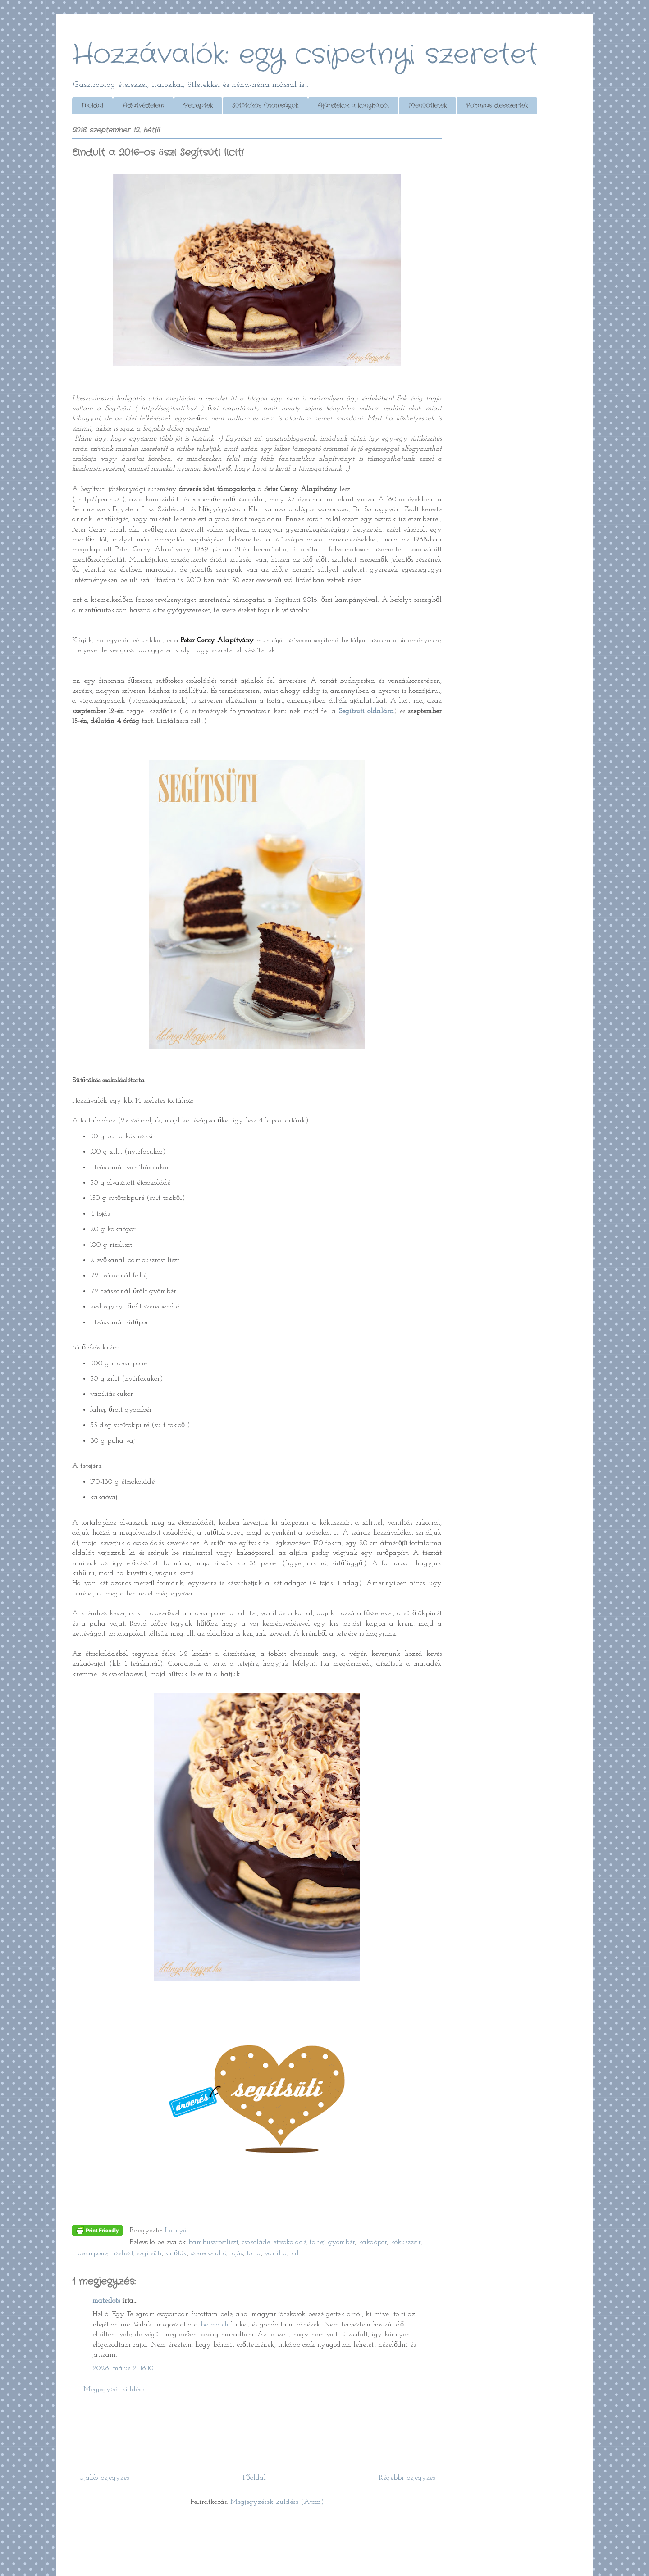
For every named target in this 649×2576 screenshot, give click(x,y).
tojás (236, 2253)
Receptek (198, 105)
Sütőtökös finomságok (265, 105)
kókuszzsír (406, 2242)
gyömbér (341, 2242)
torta (254, 2253)
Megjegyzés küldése (113, 2389)
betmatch (215, 2324)
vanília (276, 2253)
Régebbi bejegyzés (407, 2477)
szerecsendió (208, 2253)
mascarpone (89, 2253)
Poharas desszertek (497, 105)
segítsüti (149, 2253)
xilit (297, 2253)
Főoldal (92, 105)
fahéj (317, 2242)
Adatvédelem (143, 105)
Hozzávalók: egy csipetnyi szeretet (305, 55)
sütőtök (176, 2253)
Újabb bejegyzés (104, 2477)
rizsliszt (122, 2253)
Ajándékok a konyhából (353, 105)
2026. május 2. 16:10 (123, 2368)
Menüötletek (427, 105)
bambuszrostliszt (213, 2242)
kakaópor (373, 2242)
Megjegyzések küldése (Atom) (277, 2502)
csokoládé (256, 2242)
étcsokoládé (289, 2242)
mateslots (106, 2300)
